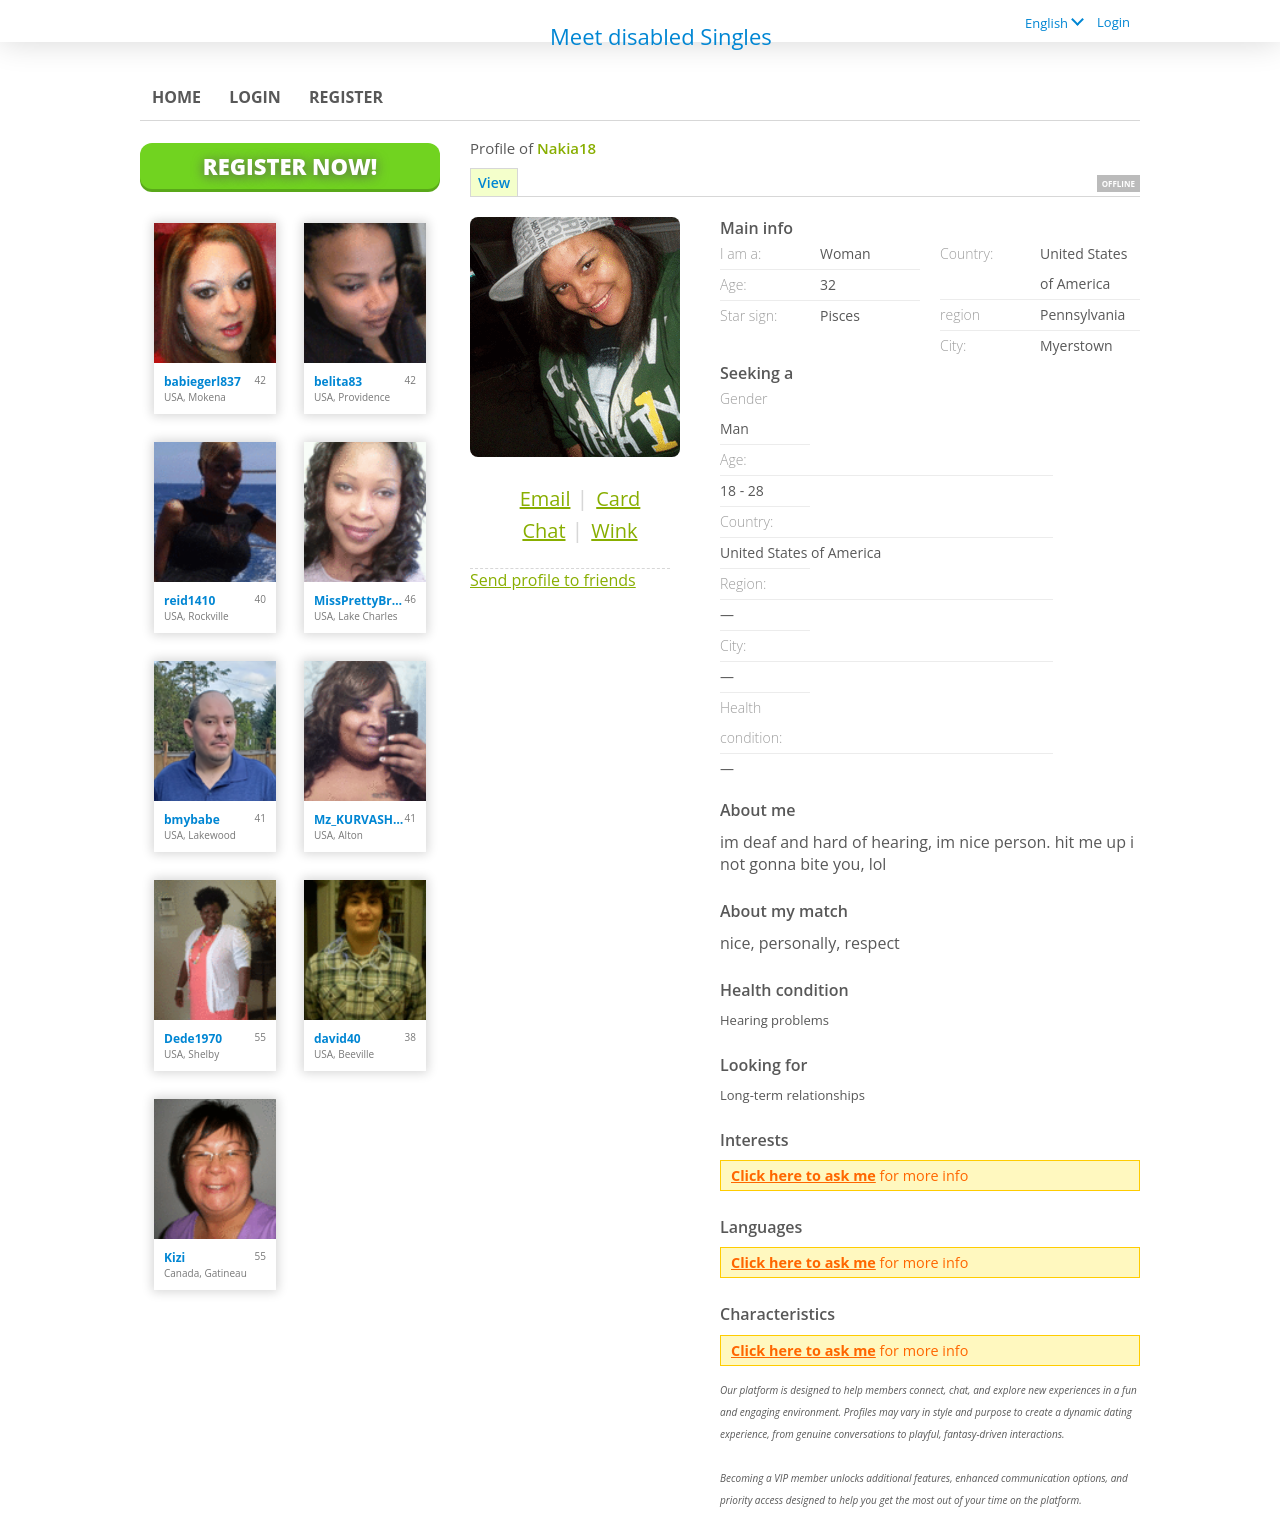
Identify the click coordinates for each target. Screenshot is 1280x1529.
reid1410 (189, 600)
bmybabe (192, 819)
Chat (543, 530)
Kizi (174, 1257)
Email (545, 498)
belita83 (338, 381)
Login (1113, 22)
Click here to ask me (803, 1175)
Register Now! (290, 166)
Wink (614, 530)
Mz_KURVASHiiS (359, 819)
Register (346, 97)
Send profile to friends (553, 580)
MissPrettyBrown (359, 600)
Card (618, 498)
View (494, 182)
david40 (337, 1038)
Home (176, 97)
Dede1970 (193, 1038)
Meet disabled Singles (661, 36)
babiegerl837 (202, 381)
